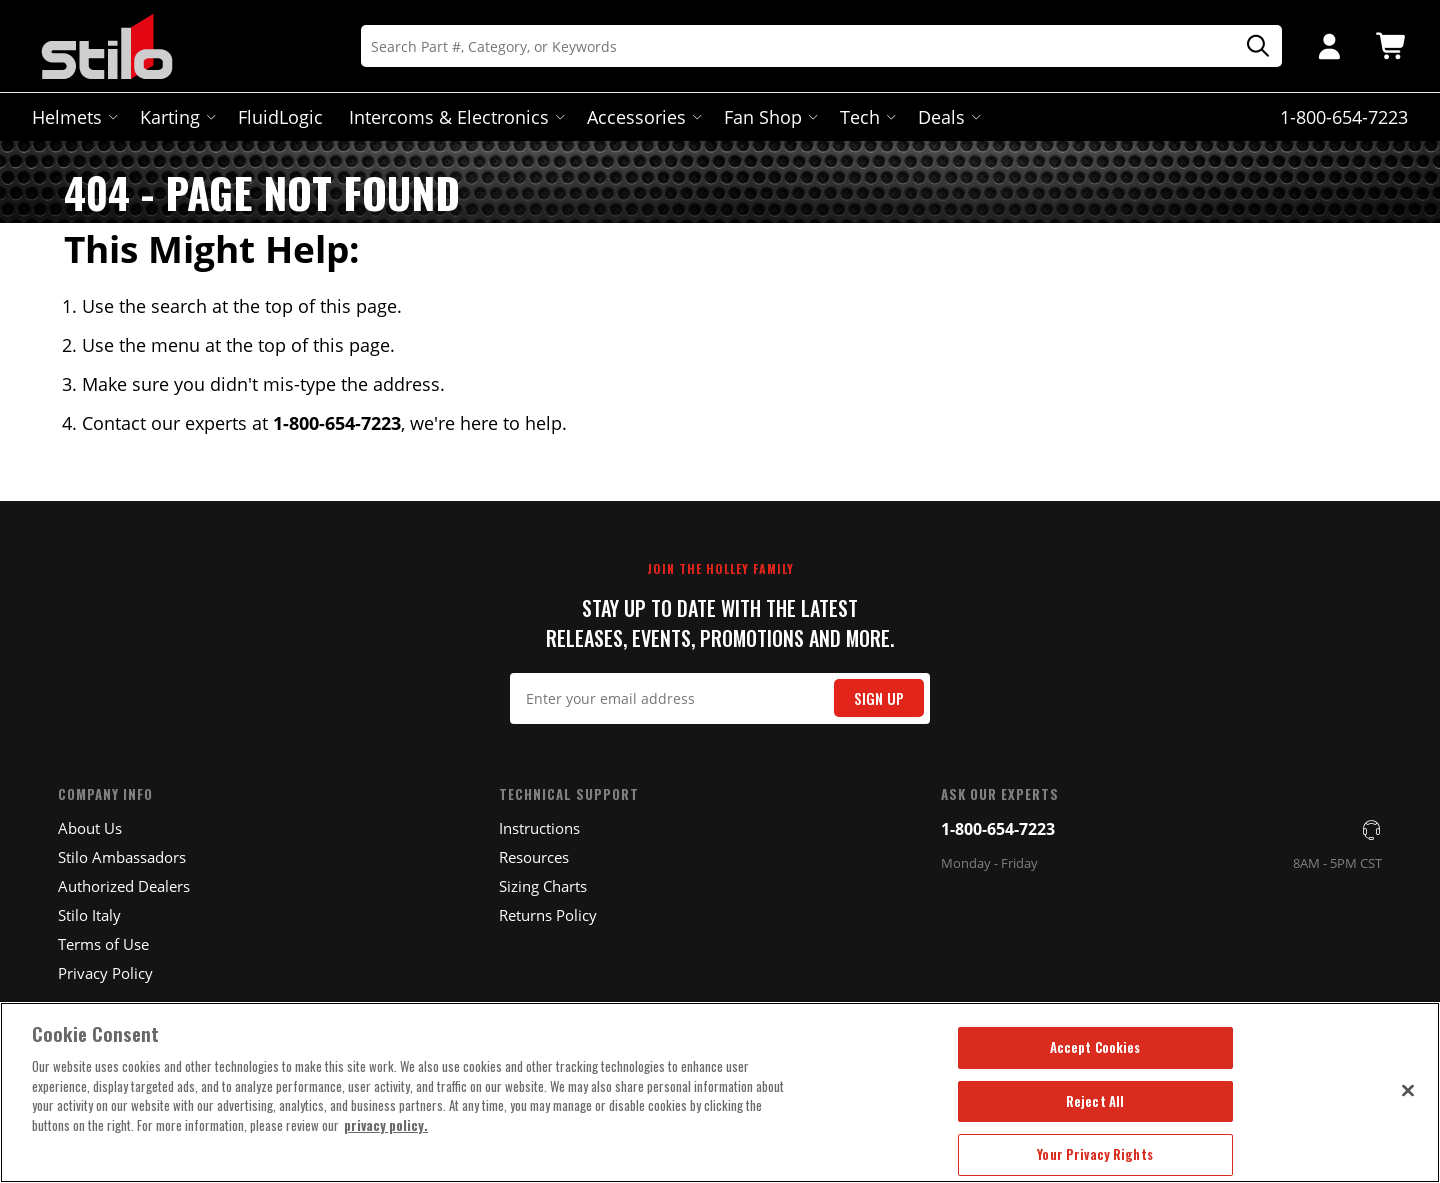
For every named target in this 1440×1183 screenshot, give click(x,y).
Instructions (539, 828)
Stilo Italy (89, 915)
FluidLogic (280, 117)
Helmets (73, 117)
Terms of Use (103, 944)
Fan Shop (769, 117)
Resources (534, 857)
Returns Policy (548, 915)
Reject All (1095, 1101)
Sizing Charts (543, 886)
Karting (176, 117)
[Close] (1408, 1090)
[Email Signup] (720, 698)
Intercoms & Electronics (455, 117)
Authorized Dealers (124, 886)
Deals (947, 117)
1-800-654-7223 (998, 829)
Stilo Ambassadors (122, 857)
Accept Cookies (1095, 1047)
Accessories (642, 117)
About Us (90, 828)
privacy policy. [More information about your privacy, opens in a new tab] (386, 1125)
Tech (866, 117)
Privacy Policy (105, 973)
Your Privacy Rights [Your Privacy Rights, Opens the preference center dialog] (1094, 1154)
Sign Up (879, 698)
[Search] (821, 46)
